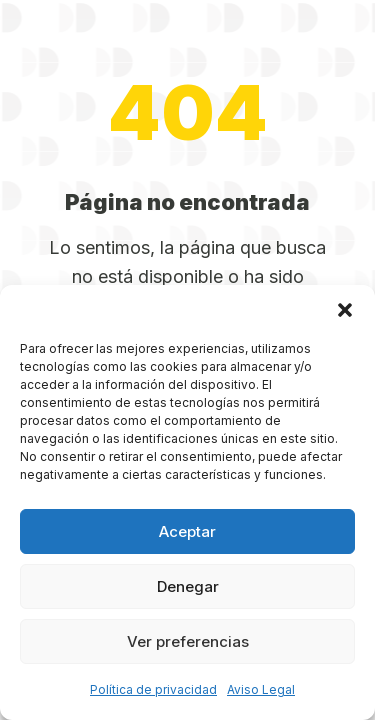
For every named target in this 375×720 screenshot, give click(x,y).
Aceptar (187, 531)
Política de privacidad (153, 689)
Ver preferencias (188, 641)
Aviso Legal (261, 689)
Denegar (188, 586)
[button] (345, 310)
